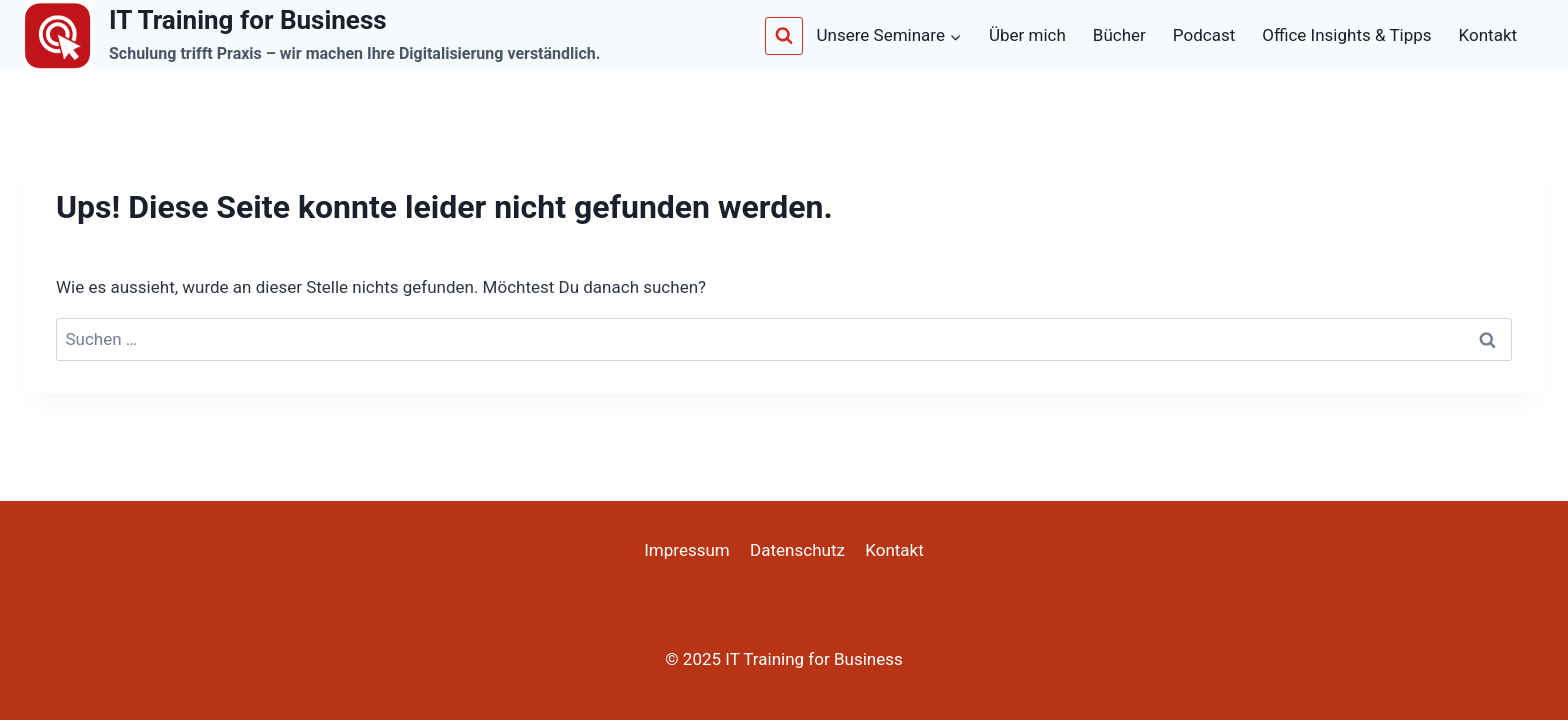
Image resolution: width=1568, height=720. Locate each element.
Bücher (1119, 35)
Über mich (1027, 35)
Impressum (687, 550)
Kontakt (1488, 35)
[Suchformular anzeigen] (784, 36)
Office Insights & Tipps (1346, 35)
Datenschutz (797, 550)
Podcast (1204, 35)
